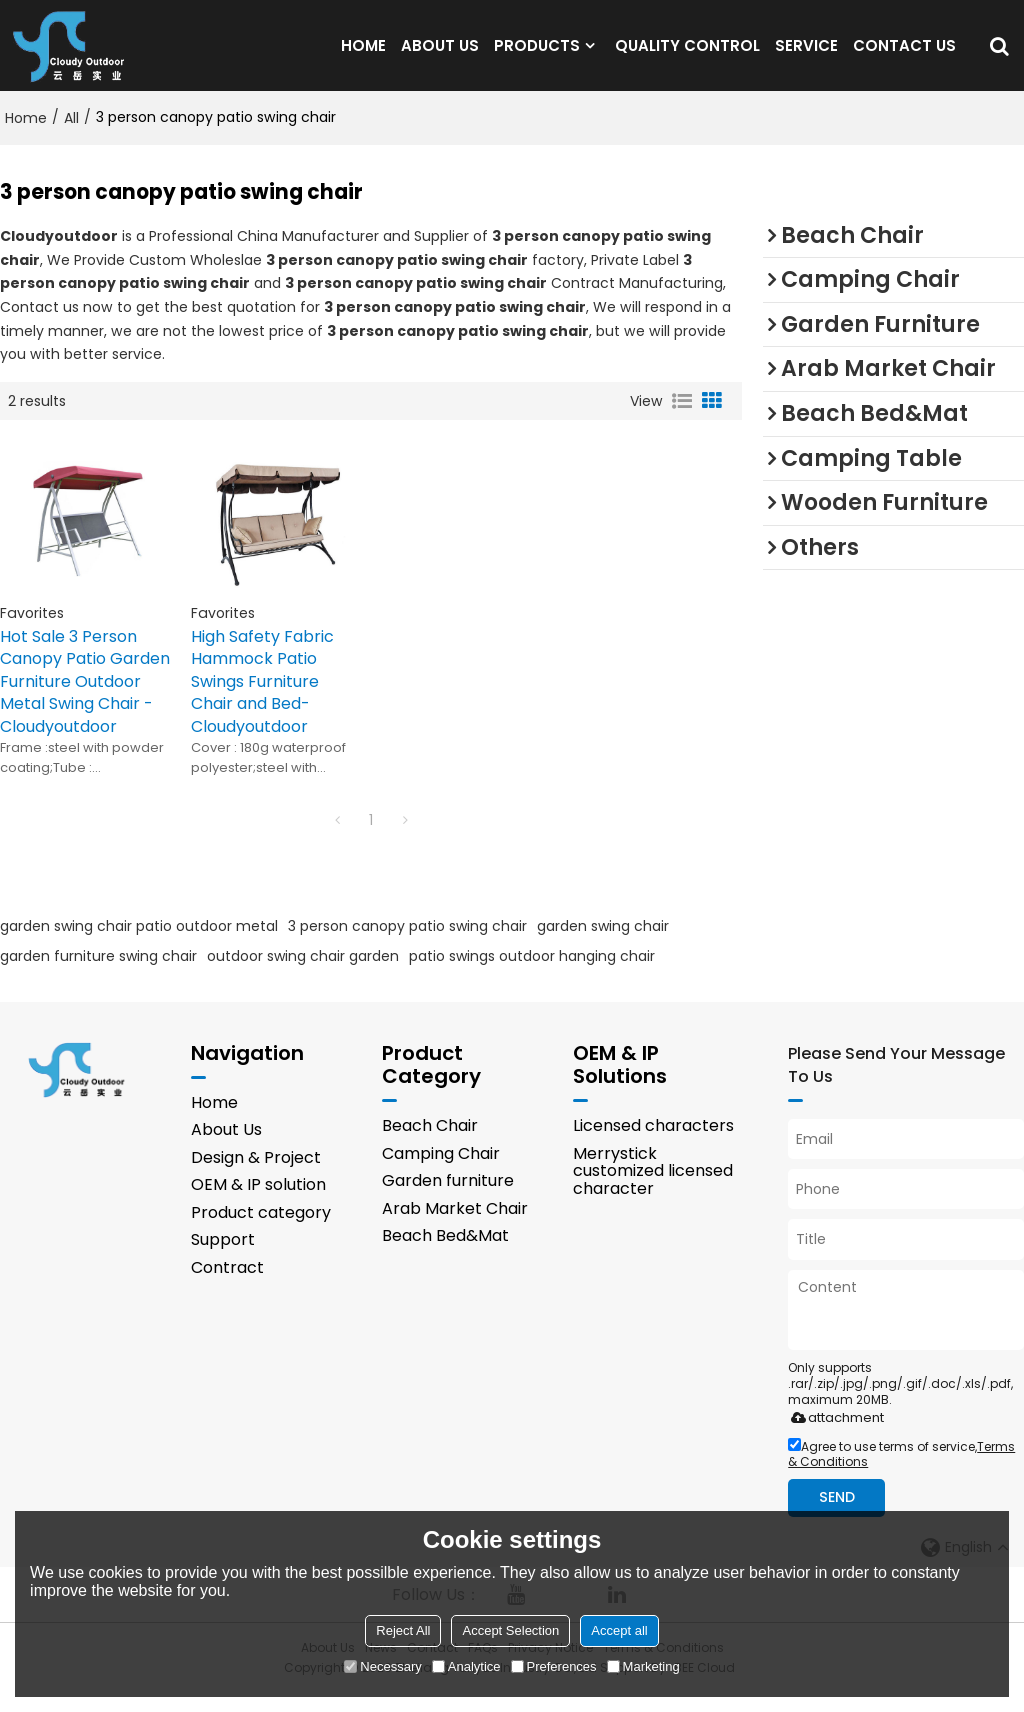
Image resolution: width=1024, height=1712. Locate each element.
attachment (833, 1436)
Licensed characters (653, 1144)
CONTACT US (904, 54)
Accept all (619, 1630)
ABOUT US (440, 54)
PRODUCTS (537, 54)
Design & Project (256, 1176)
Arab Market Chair (455, 1227)
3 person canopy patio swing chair (407, 945)
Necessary (382, 1666)
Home (26, 137)
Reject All (403, 1630)
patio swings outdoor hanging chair (532, 975)
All (71, 137)
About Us (226, 1148)
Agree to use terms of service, (901, 1473)
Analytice (466, 1666)
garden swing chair (603, 945)
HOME (363, 54)
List (682, 420)
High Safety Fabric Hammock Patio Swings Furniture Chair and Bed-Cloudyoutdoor (262, 701)
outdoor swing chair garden (303, 975)
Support (223, 1258)
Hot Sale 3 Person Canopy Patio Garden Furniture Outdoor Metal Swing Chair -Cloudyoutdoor (85, 701)
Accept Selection (510, 1630)
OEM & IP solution (258, 1203)
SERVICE (806, 54)
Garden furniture (448, 1199)
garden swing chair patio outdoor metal (139, 945)
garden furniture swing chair (98, 975)
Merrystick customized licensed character (653, 1190)
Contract (227, 1286)
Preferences (554, 1666)
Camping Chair (441, 1172)
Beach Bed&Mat (445, 1255)
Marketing (643, 1666)
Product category (261, 1231)
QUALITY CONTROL (687, 54)
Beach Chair (430, 1144)
